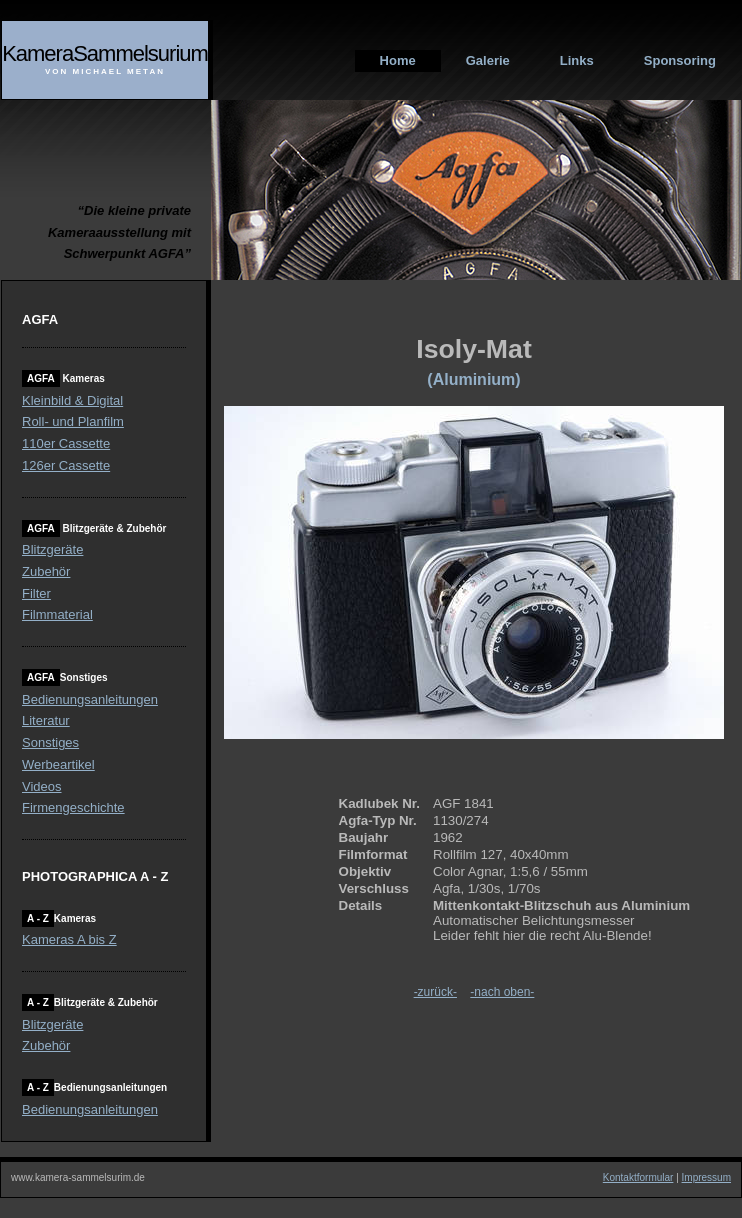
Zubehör (46, 571)
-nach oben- (502, 992)
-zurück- (435, 992)
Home (398, 60)
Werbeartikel (58, 764)
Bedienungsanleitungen (90, 699)
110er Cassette (66, 443)
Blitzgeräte (52, 549)
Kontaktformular (638, 1177)
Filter (36, 593)
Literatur (46, 720)
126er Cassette (66, 465)
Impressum (706, 1177)
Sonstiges (50, 742)
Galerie (488, 60)
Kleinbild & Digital (72, 400)
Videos (42, 786)
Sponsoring (680, 60)
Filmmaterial (57, 614)
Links (577, 60)
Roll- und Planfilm (73, 421)
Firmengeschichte (73, 807)
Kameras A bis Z (69, 939)
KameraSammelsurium (105, 53)
